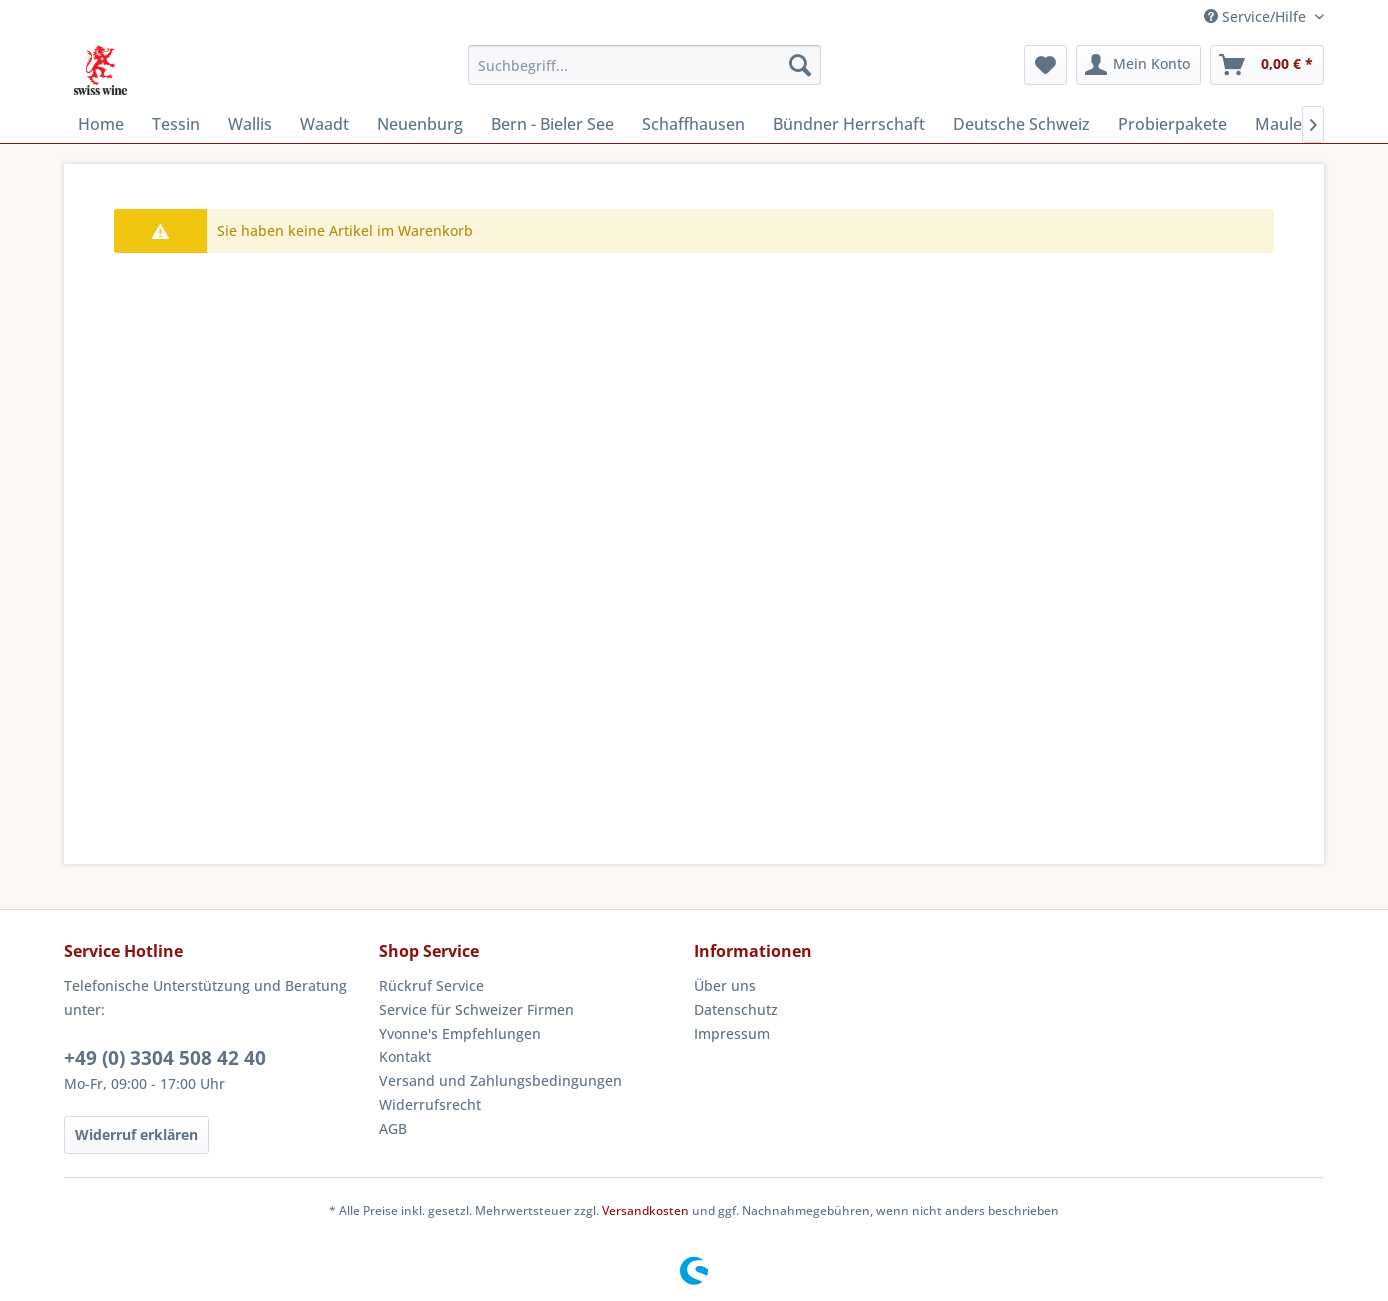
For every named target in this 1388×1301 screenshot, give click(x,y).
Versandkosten (645, 1210)
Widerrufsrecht (430, 1104)
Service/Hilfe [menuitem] (1257, 16)
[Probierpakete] (1172, 124)
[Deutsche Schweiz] (1021, 124)
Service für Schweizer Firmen (476, 1009)
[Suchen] (800, 65)
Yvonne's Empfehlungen (460, 1033)
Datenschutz (736, 1009)
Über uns (725, 985)
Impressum (732, 1033)
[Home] (101, 124)
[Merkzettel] (1045, 65)
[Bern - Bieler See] (552, 124)
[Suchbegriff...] (644, 65)
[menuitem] (644, 65)
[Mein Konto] (1138, 65)
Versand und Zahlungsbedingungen (500, 1080)
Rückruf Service (431, 985)
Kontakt (405, 1056)
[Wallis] (250, 124)
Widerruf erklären (136, 1134)
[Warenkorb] (1267, 65)
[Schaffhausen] (693, 124)
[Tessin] (176, 124)
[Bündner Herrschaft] (849, 124)
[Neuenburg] (420, 124)
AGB (393, 1128)
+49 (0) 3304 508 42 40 (165, 1058)
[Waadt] (324, 124)
